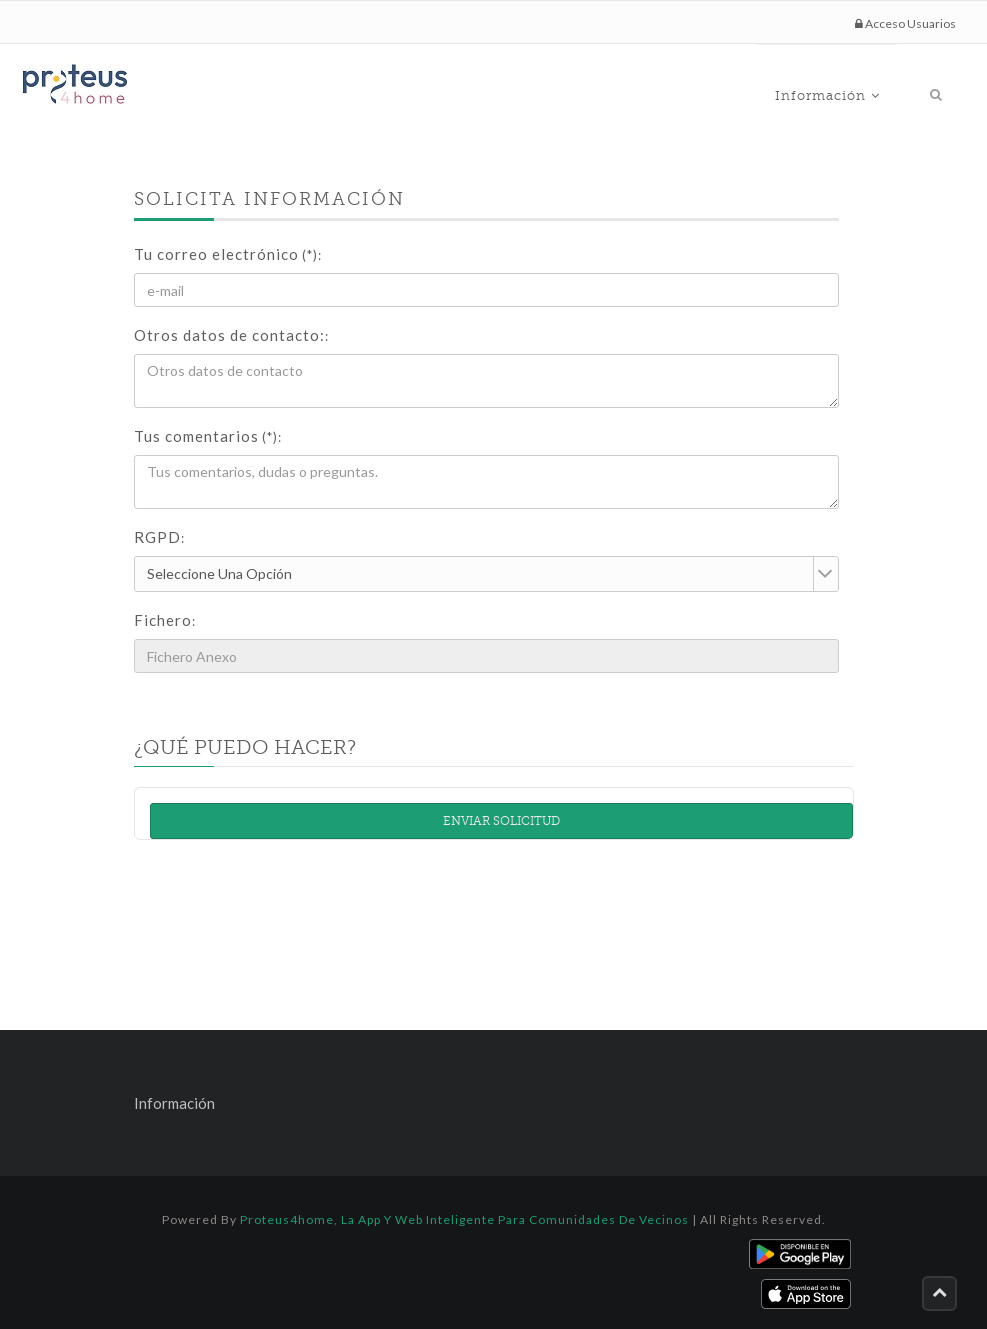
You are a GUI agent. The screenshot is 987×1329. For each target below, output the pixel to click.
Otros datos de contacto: (231, 335)
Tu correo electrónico (228, 254)
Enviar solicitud (501, 821)
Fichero (165, 620)
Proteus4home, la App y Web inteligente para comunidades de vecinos (464, 1219)
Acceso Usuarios (905, 23)
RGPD (159, 537)
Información (875, 86)
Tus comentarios (208, 436)
